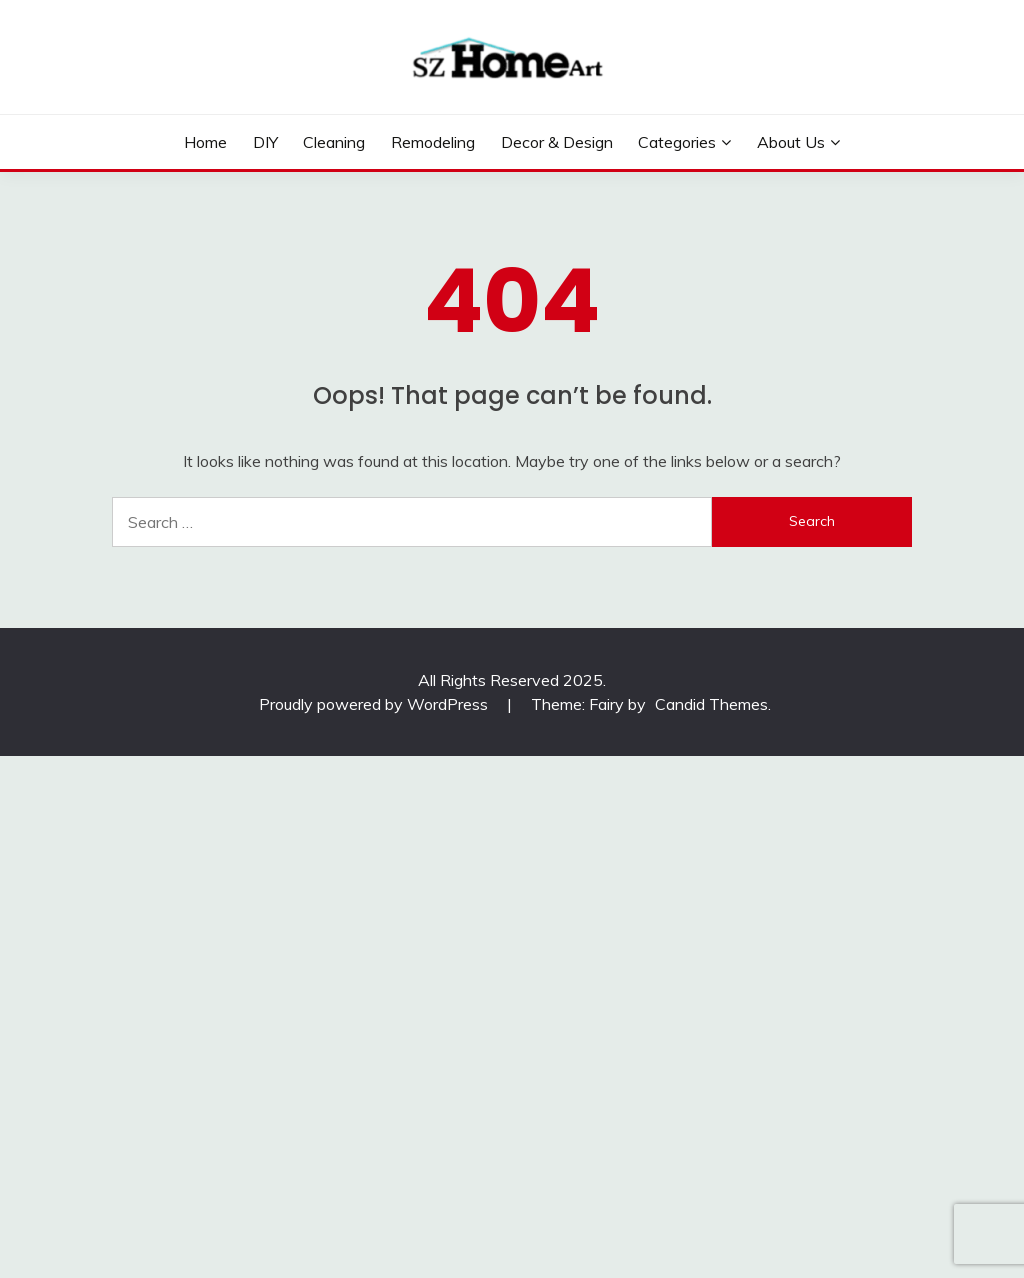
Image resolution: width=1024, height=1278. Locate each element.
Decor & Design (557, 142)
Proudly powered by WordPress (375, 704)
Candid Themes (711, 704)
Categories (677, 142)
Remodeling (433, 142)
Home (205, 142)
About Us (791, 142)
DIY (265, 142)
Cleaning (334, 142)
